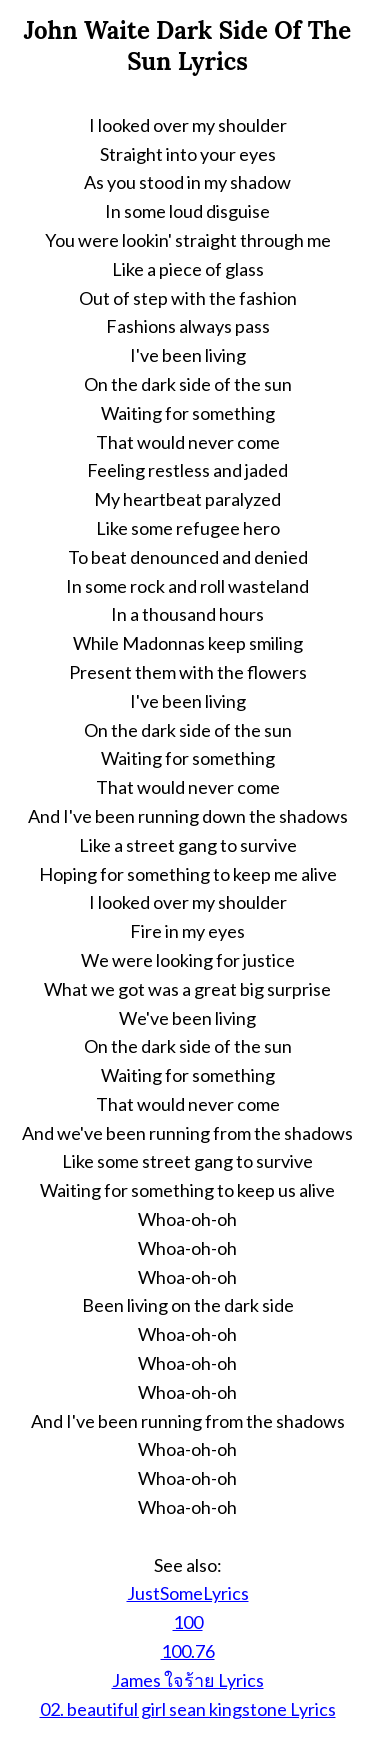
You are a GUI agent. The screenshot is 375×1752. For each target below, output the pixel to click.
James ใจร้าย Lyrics (188, 1680)
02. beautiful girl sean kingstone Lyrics (188, 1709)
